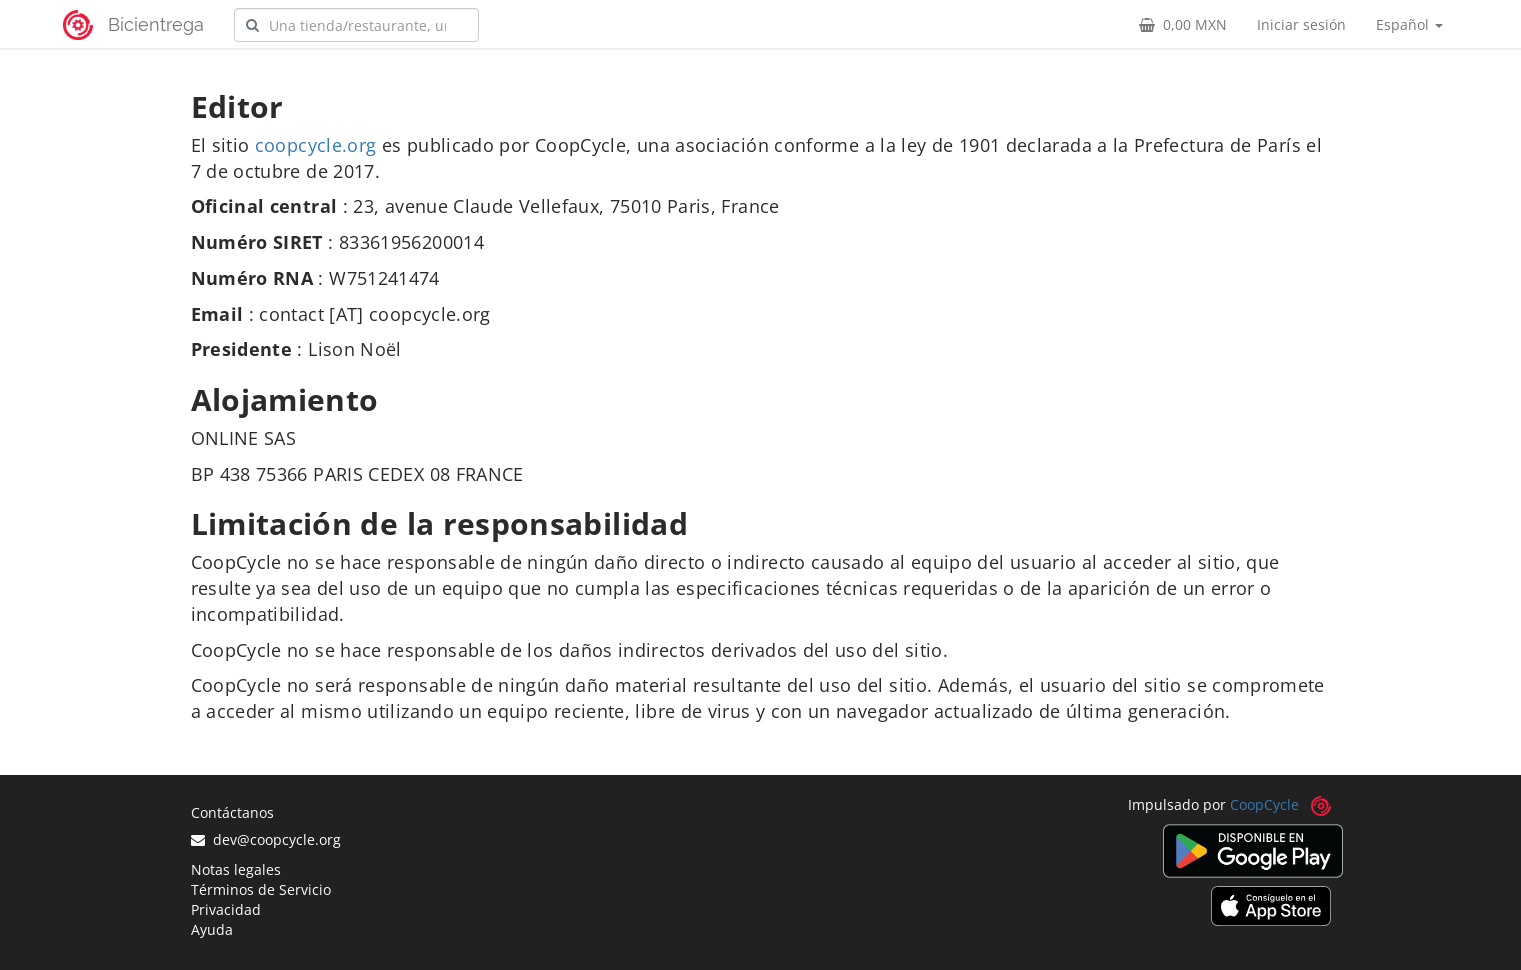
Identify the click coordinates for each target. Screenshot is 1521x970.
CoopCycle (1264, 804)
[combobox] (356, 25)
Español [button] (1409, 24)
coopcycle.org (316, 145)
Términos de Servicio (261, 889)
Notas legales (236, 869)
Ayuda (212, 929)
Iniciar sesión (1301, 24)
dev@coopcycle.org (266, 839)
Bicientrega (156, 24)
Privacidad (226, 909)
